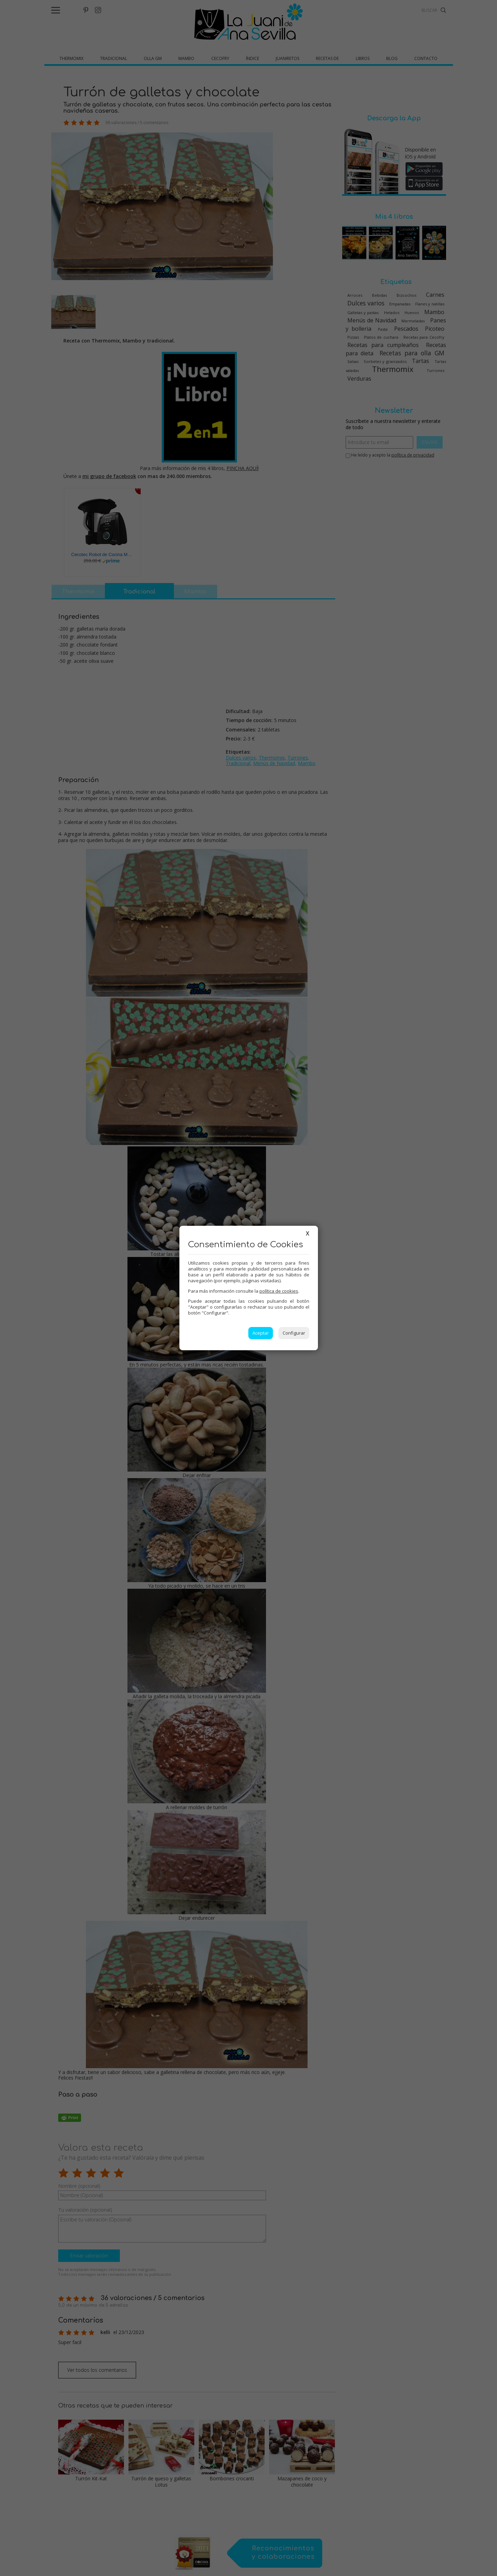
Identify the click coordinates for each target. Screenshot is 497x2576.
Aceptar (260, 1333)
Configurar (294, 1333)
